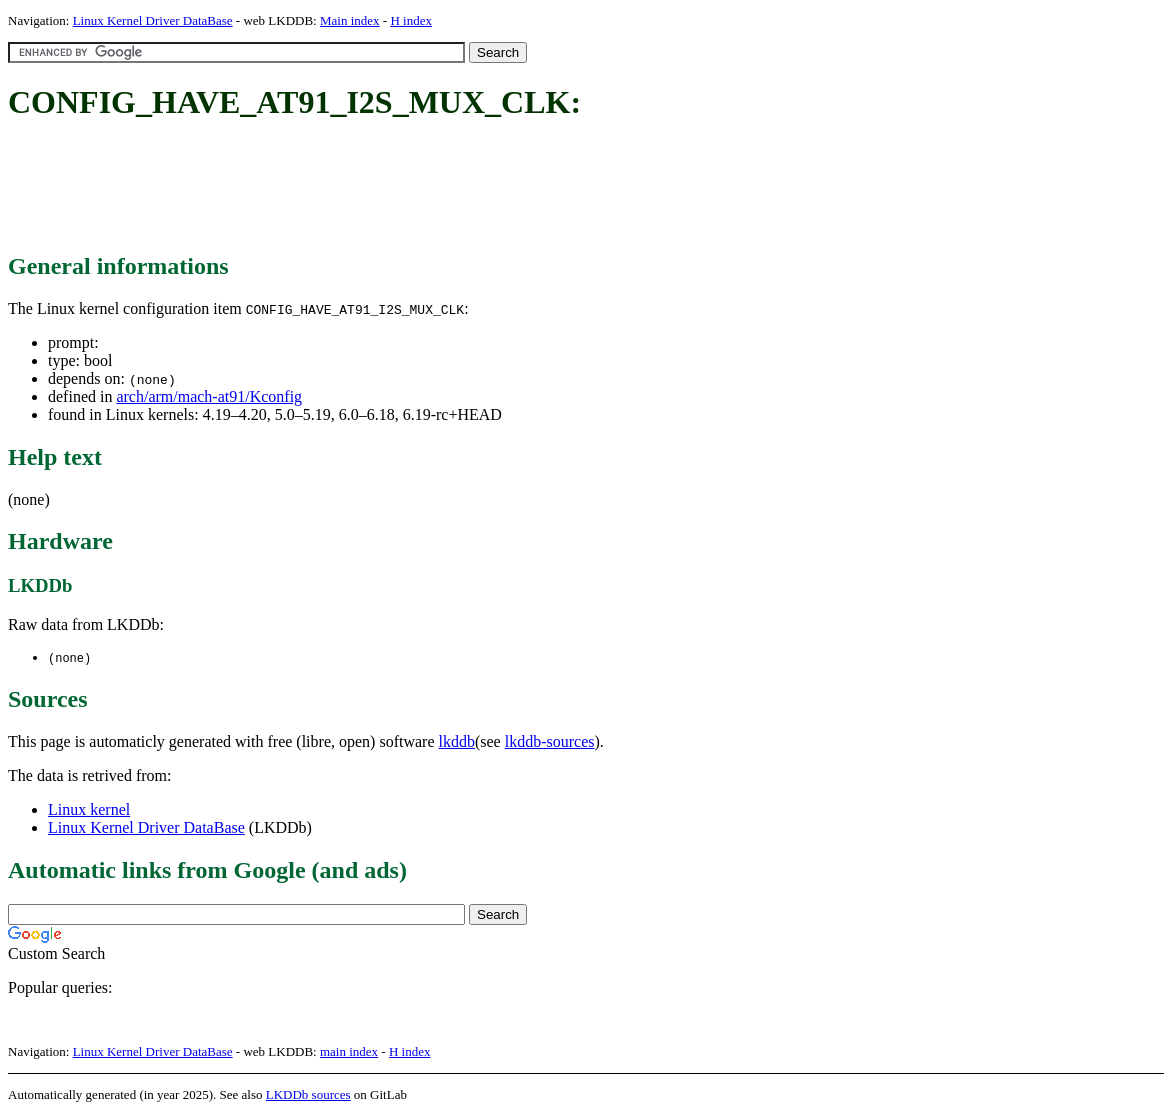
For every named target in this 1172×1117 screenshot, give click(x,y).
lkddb (457, 742)
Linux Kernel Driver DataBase (153, 20)
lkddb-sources (550, 742)
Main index (350, 20)
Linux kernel (89, 810)
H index (411, 20)
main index (349, 1052)
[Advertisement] (372, 188)
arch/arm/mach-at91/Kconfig (209, 396)
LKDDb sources (308, 1095)
